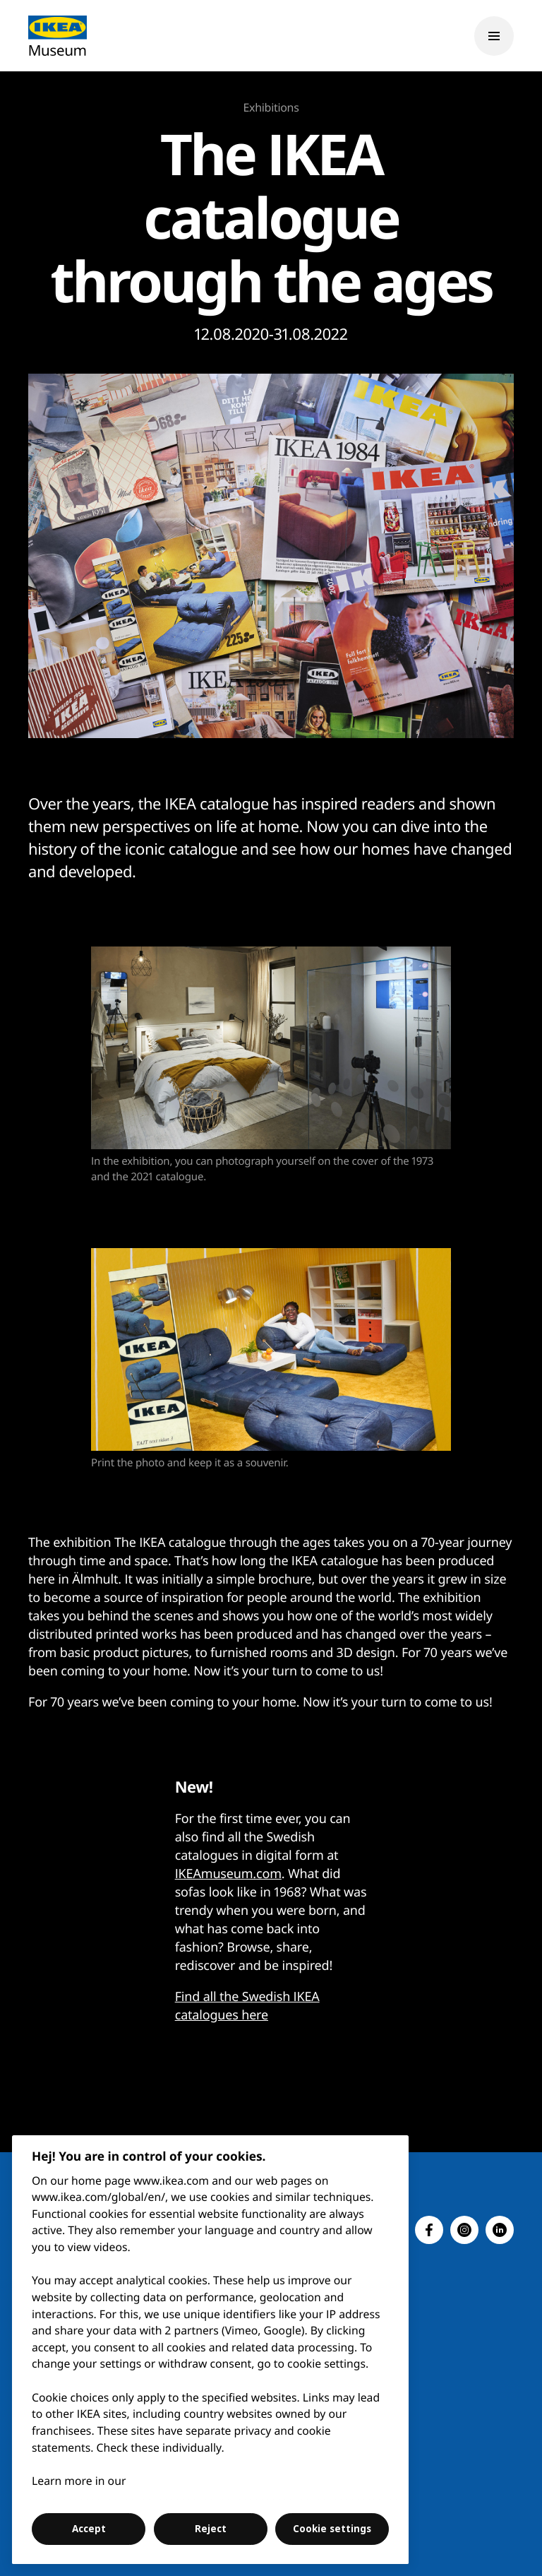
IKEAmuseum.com (228, 1873)
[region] (210, 2349)
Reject (211, 2528)
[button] (429, 2230)
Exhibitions (271, 107)
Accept (89, 2528)
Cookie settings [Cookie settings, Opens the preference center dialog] (332, 2528)
